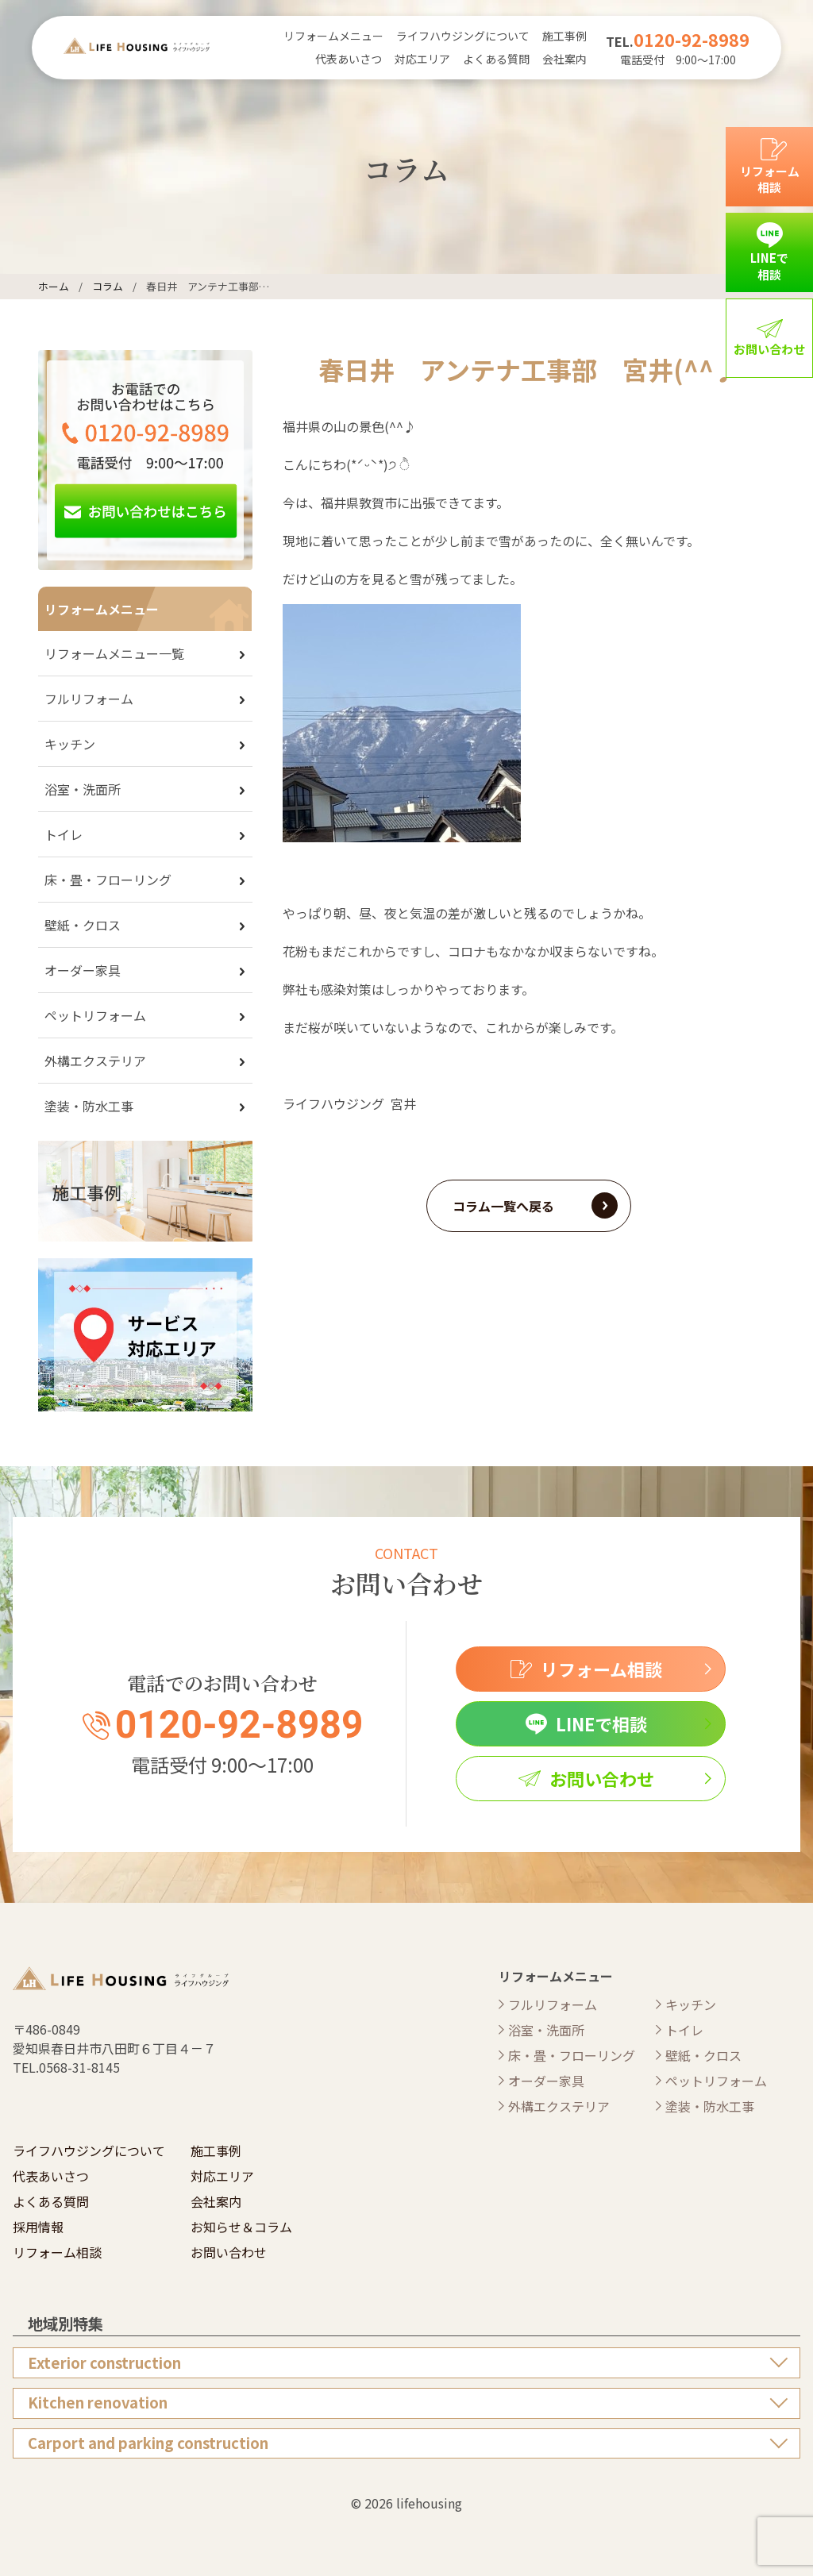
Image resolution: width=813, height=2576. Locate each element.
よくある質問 (496, 59)
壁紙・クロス (82, 924)
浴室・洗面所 (82, 789)
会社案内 (564, 59)
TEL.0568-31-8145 (66, 2067)
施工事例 (564, 36)
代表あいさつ (348, 59)
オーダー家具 (82, 970)
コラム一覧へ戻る (503, 1205)
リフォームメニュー (333, 36)
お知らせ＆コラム (241, 2226)
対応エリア (422, 59)
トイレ (63, 834)
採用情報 (38, 2226)
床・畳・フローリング (107, 879)
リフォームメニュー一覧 (114, 653)
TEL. (677, 41)
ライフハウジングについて (463, 36)
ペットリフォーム (95, 1015)
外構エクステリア (95, 1060)
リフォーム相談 (57, 2252)
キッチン (69, 743)
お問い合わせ (229, 2252)
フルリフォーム (88, 698)
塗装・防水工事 (88, 1105)
